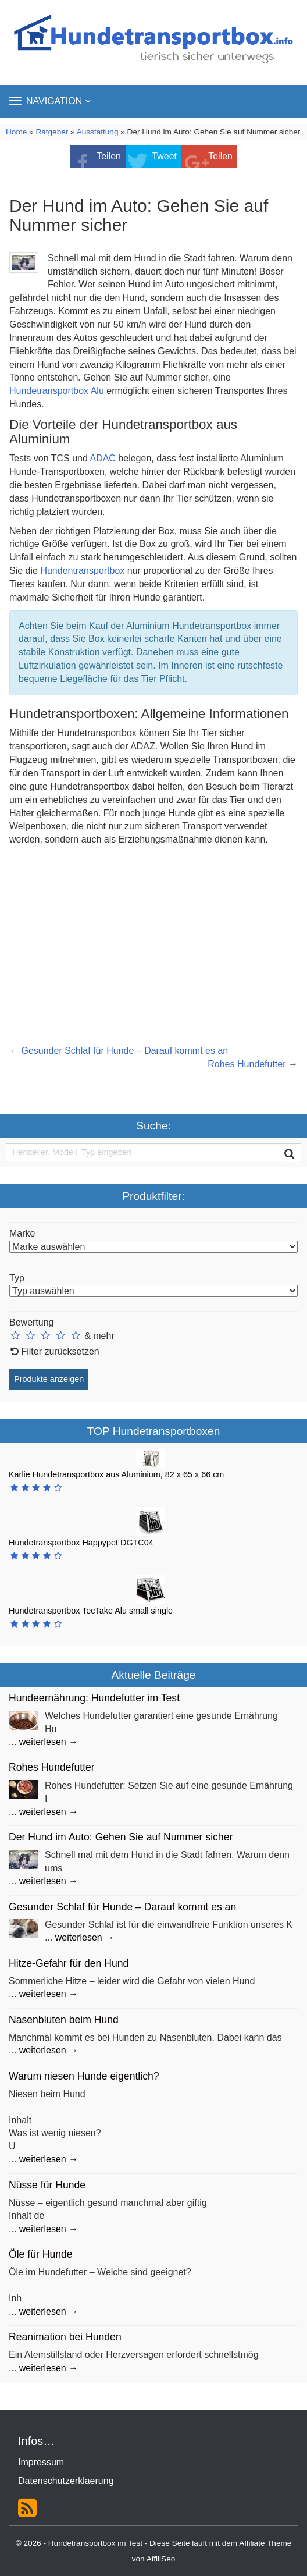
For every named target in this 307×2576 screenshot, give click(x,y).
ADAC (102, 458)
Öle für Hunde (41, 2254)
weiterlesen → (48, 1742)
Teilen (109, 156)
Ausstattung (98, 131)
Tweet (164, 156)
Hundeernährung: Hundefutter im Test (94, 1698)
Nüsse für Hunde (47, 2185)
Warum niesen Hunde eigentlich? (84, 2076)
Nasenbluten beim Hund (64, 2020)
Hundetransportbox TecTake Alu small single (91, 1610)
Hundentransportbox (83, 570)
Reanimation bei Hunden (65, 2337)
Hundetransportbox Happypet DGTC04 (81, 1542)
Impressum (41, 2462)
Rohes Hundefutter (246, 1064)
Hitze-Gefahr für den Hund (68, 1963)
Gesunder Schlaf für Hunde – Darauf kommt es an (124, 1051)
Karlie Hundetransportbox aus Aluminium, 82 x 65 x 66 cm (116, 1474)
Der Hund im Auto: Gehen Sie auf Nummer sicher (121, 1837)
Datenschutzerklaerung (66, 2481)
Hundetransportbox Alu (56, 391)
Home (16, 131)
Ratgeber (51, 131)
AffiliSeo (161, 2558)
